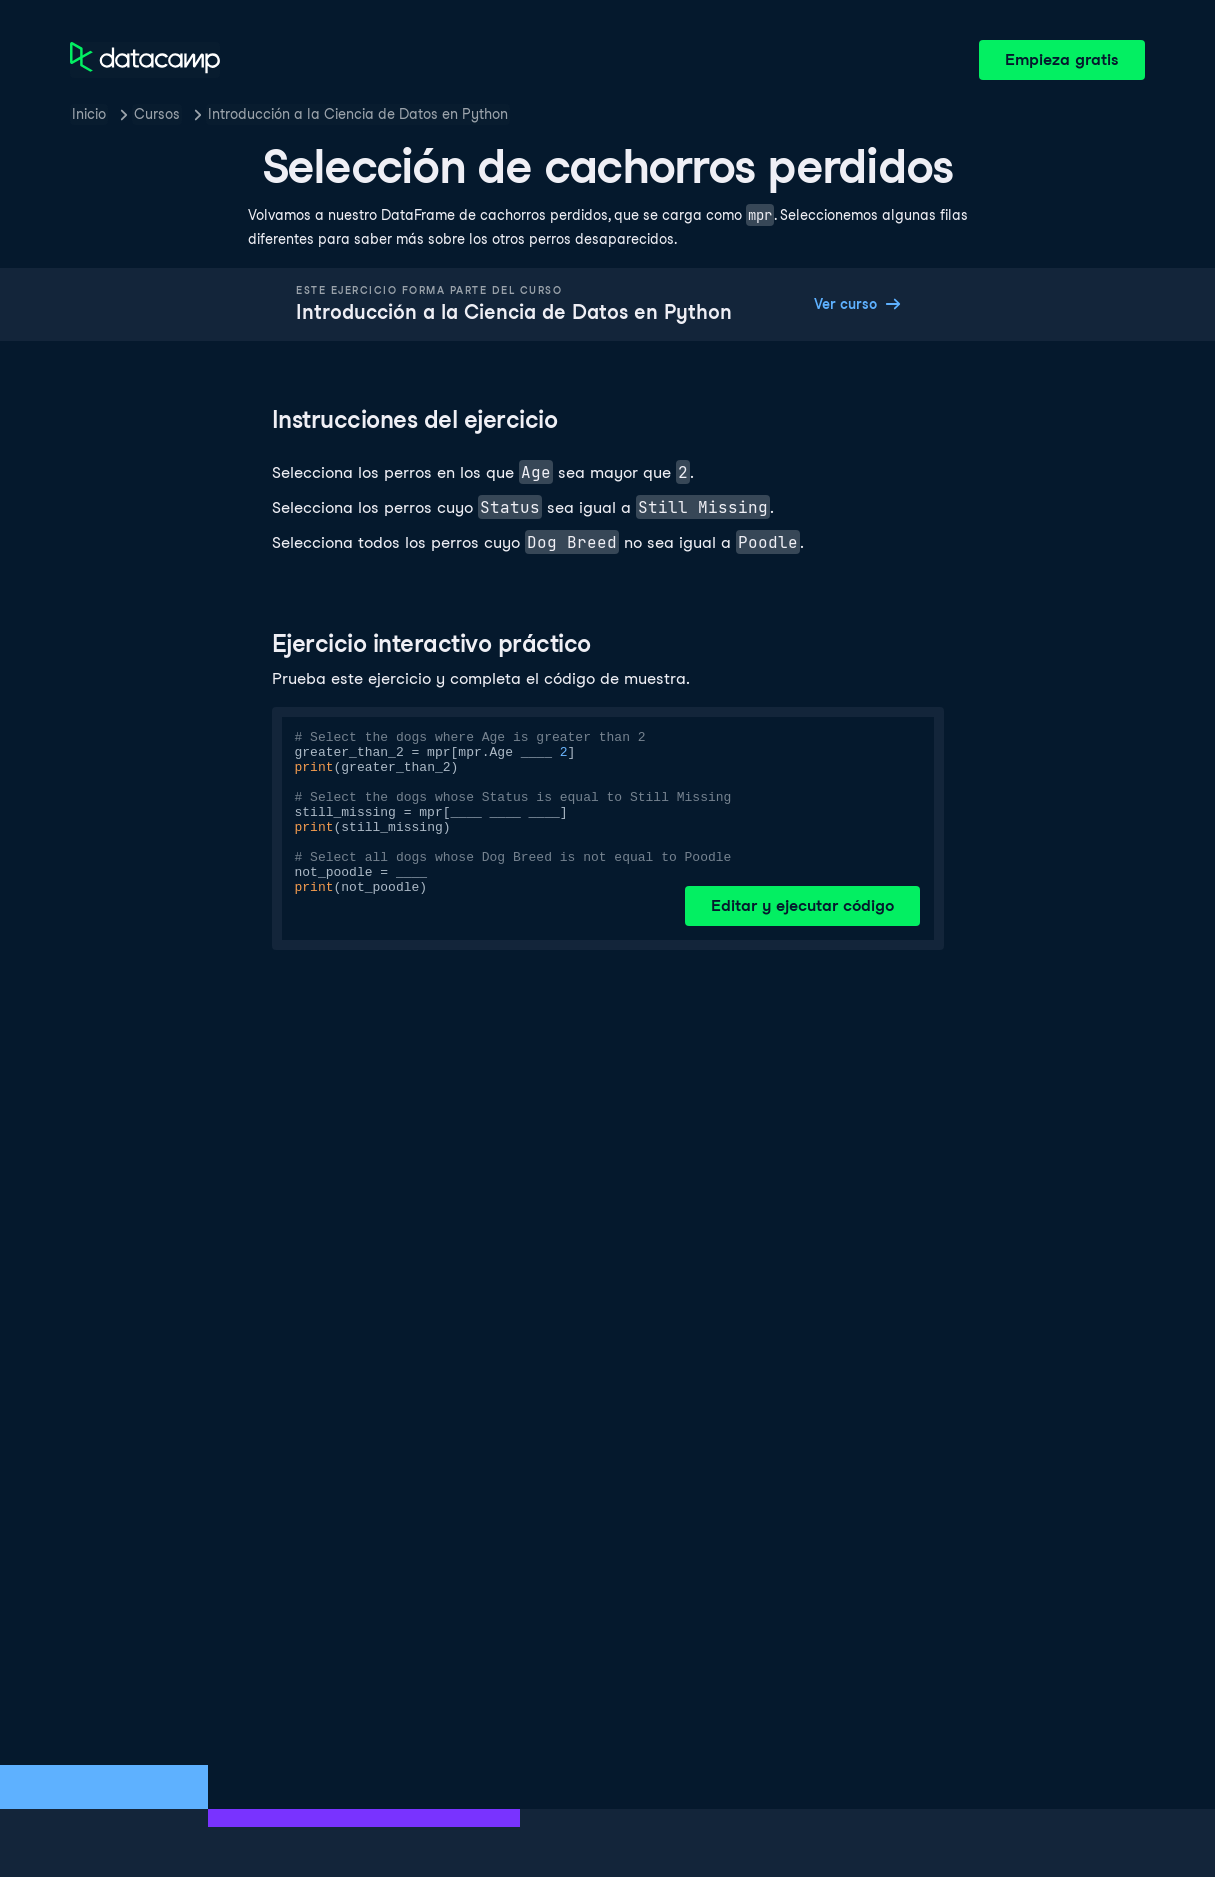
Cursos (157, 114)
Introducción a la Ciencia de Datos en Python (358, 114)
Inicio (89, 114)
